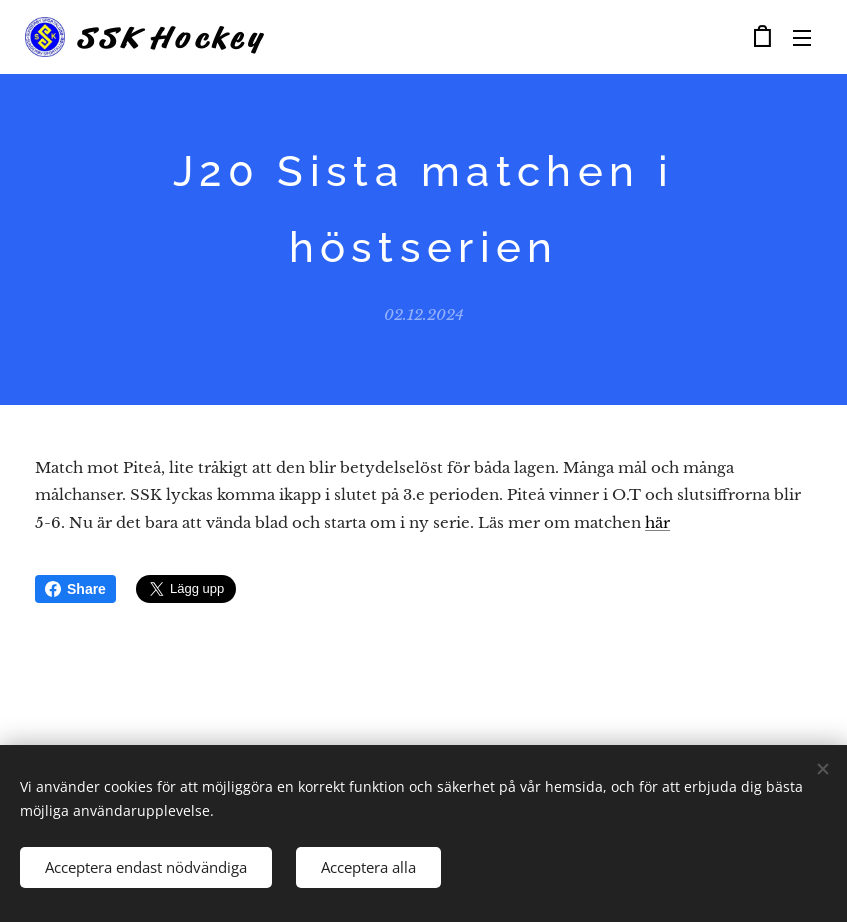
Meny (802, 38)
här (657, 521)
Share (75, 589)
